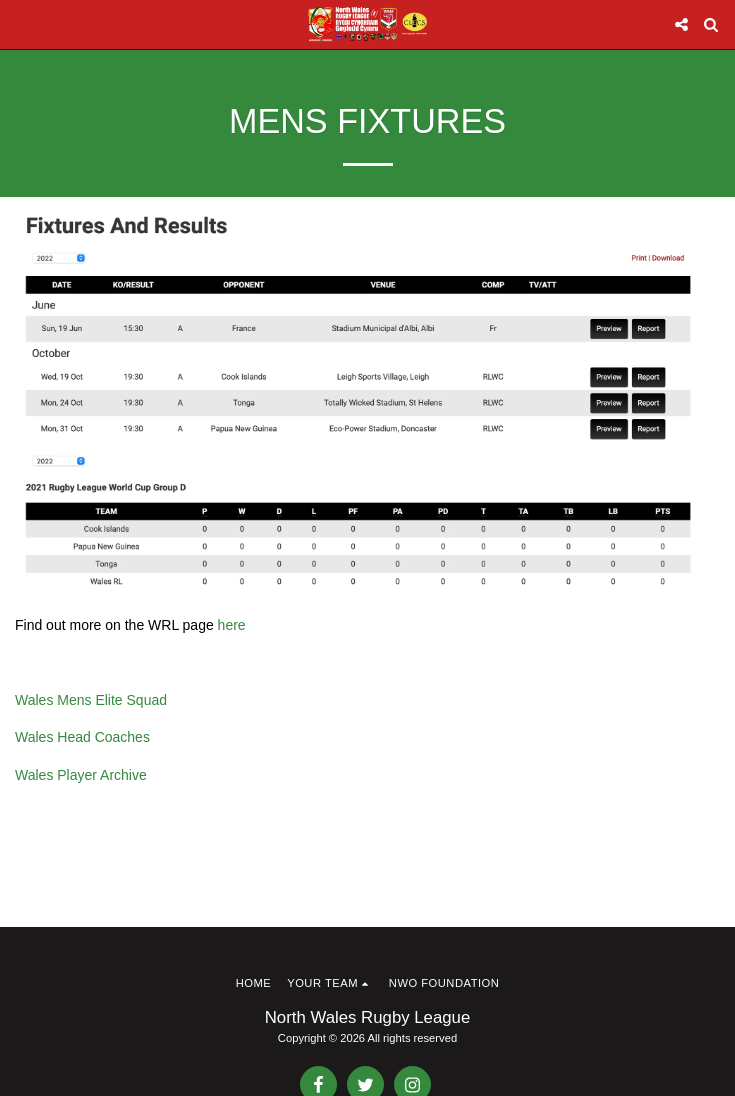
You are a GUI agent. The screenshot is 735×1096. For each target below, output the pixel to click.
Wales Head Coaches (82, 737)
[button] (22, 24)
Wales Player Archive (81, 775)
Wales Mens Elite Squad (91, 700)
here (232, 625)
